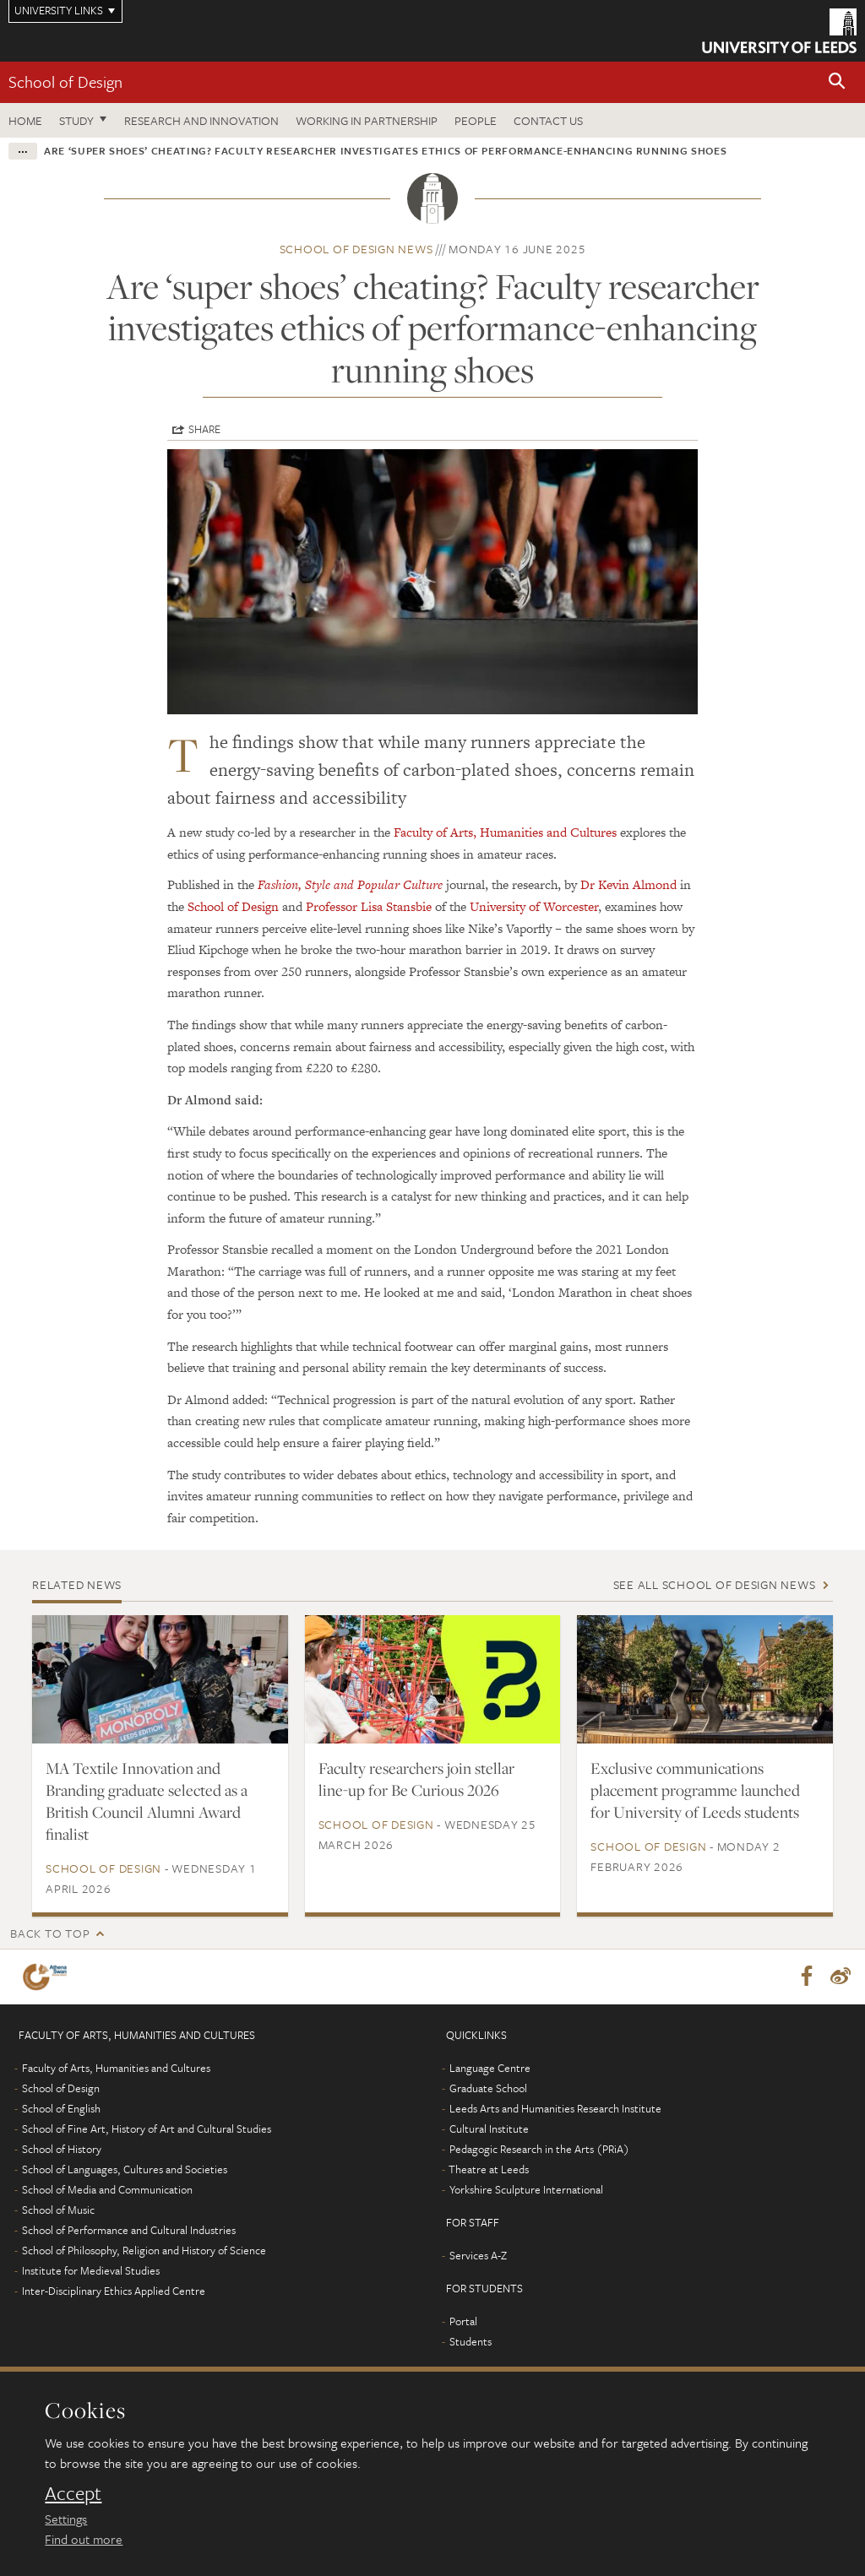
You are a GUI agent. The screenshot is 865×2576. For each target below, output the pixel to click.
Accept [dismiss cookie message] (73, 2493)
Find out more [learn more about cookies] (83, 2539)
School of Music (58, 2210)
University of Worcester (534, 906)
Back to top (50, 1933)
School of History (61, 2149)
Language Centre (489, 2068)
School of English (61, 2109)
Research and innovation (201, 120)
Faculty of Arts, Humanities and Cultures (505, 832)
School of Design (65, 81)
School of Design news (356, 249)
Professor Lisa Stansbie (369, 906)
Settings (66, 2518)
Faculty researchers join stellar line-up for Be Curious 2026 (416, 1779)
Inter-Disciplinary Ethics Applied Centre (113, 2291)
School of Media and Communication (107, 2190)
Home (25, 120)
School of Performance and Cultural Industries (129, 2230)
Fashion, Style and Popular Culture (350, 884)
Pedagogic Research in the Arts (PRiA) (539, 2149)
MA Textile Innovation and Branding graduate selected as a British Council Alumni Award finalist (147, 1801)
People (475, 120)
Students (470, 2342)
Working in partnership (367, 120)
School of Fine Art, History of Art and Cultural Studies (146, 2129)
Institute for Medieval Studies (91, 2271)
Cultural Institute (489, 2129)
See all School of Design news (714, 1584)
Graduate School (488, 2088)
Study (76, 120)
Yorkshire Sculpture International (526, 2190)
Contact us (548, 120)
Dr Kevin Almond (628, 884)
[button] (837, 82)
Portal (463, 2321)
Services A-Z (478, 2256)
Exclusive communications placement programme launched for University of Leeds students (695, 1790)
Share (204, 428)
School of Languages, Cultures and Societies (124, 2169)
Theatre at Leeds (489, 2169)
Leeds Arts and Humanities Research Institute (555, 2109)
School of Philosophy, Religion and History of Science (144, 2250)
